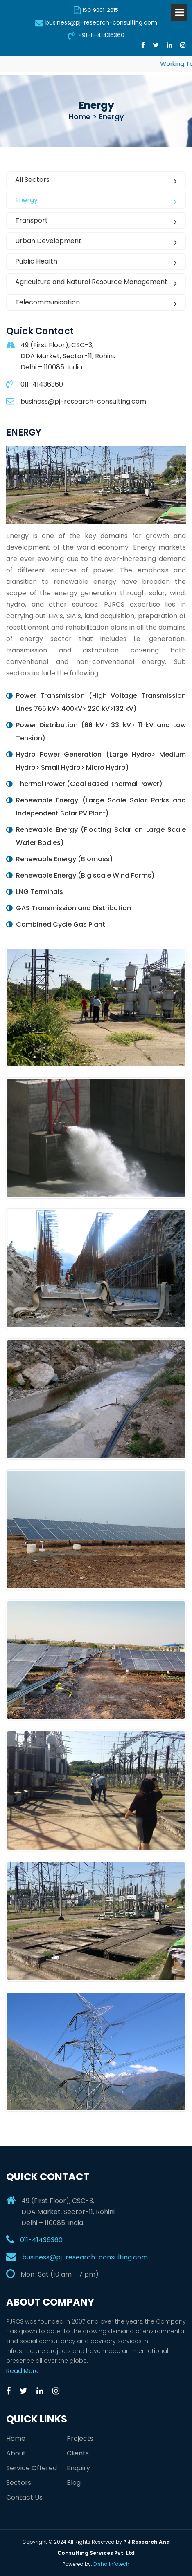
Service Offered (31, 2468)
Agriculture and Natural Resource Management (96, 282)
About (16, 2453)
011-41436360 (41, 2240)
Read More (22, 2370)
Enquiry (78, 2468)
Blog (74, 2482)
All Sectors (96, 180)
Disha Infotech (111, 2563)
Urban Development (96, 241)
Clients (78, 2453)
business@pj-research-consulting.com (96, 22)
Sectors (18, 2482)
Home (15, 2438)
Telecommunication (96, 302)
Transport (96, 221)
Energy (96, 200)
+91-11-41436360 (96, 35)
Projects (80, 2438)
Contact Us (24, 2497)
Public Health (96, 262)
